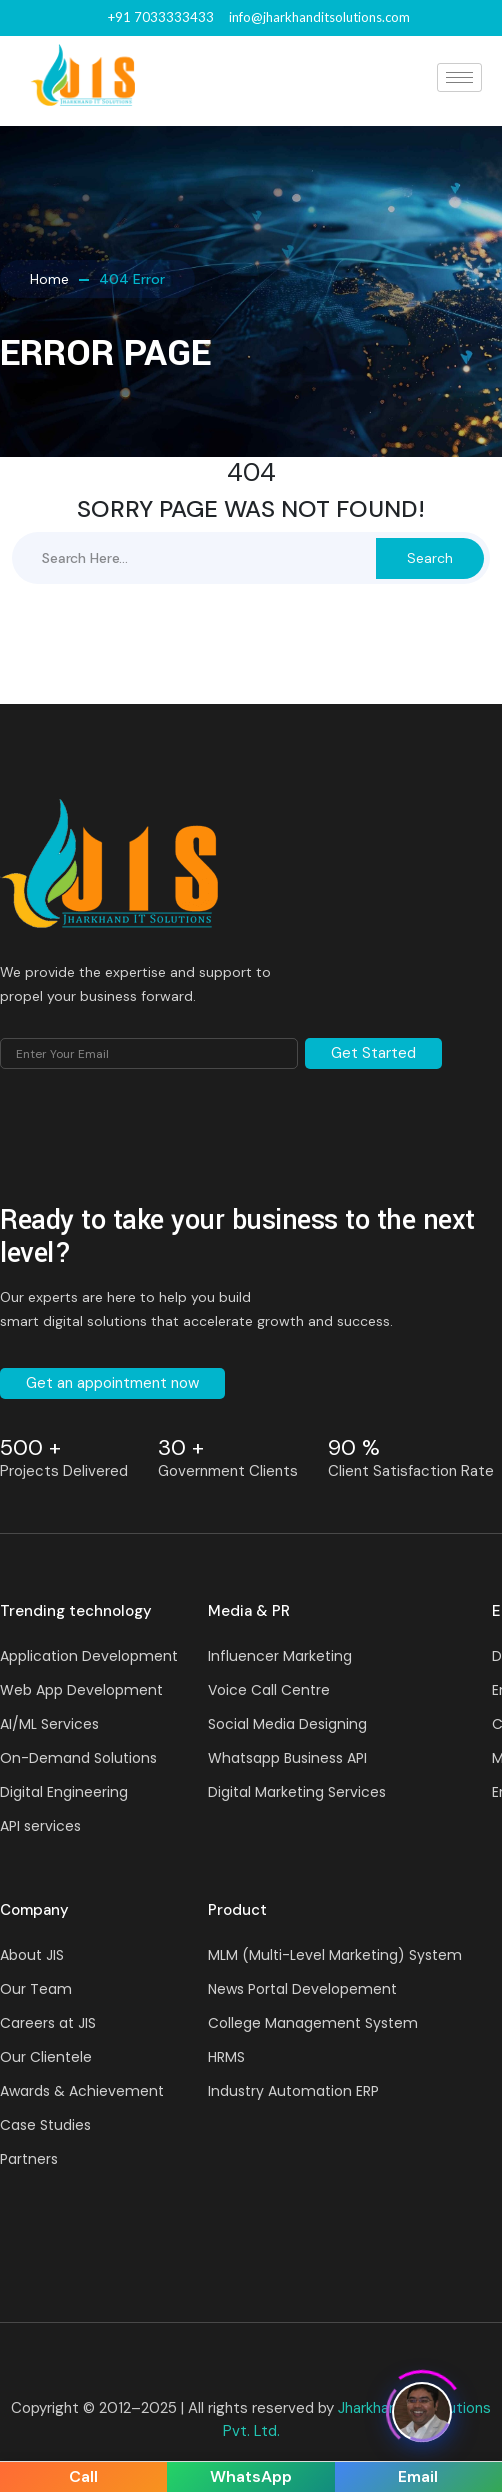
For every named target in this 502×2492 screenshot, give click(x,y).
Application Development (89, 1656)
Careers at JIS (48, 2023)
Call (83, 2476)
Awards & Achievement (82, 2091)
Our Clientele (46, 2057)
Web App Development (81, 1690)
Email (418, 2476)
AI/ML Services (49, 1724)
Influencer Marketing (280, 1656)
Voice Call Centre (269, 1690)
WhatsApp (251, 2476)
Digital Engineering (64, 1792)
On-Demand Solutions (78, 1758)
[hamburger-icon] (459, 77)
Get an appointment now (112, 1383)
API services (40, 1826)
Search (430, 558)
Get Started (373, 1053)
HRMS (226, 2057)
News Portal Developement (302, 1989)
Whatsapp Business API (287, 1758)
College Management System (313, 2023)
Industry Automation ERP (293, 2091)
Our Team (36, 1989)
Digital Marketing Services (297, 1792)
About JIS (32, 1955)
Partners (29, 2159)
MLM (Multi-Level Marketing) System (335, 1955)
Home (49, 279)
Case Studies (45, 2125)
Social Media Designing (287, 1724)
